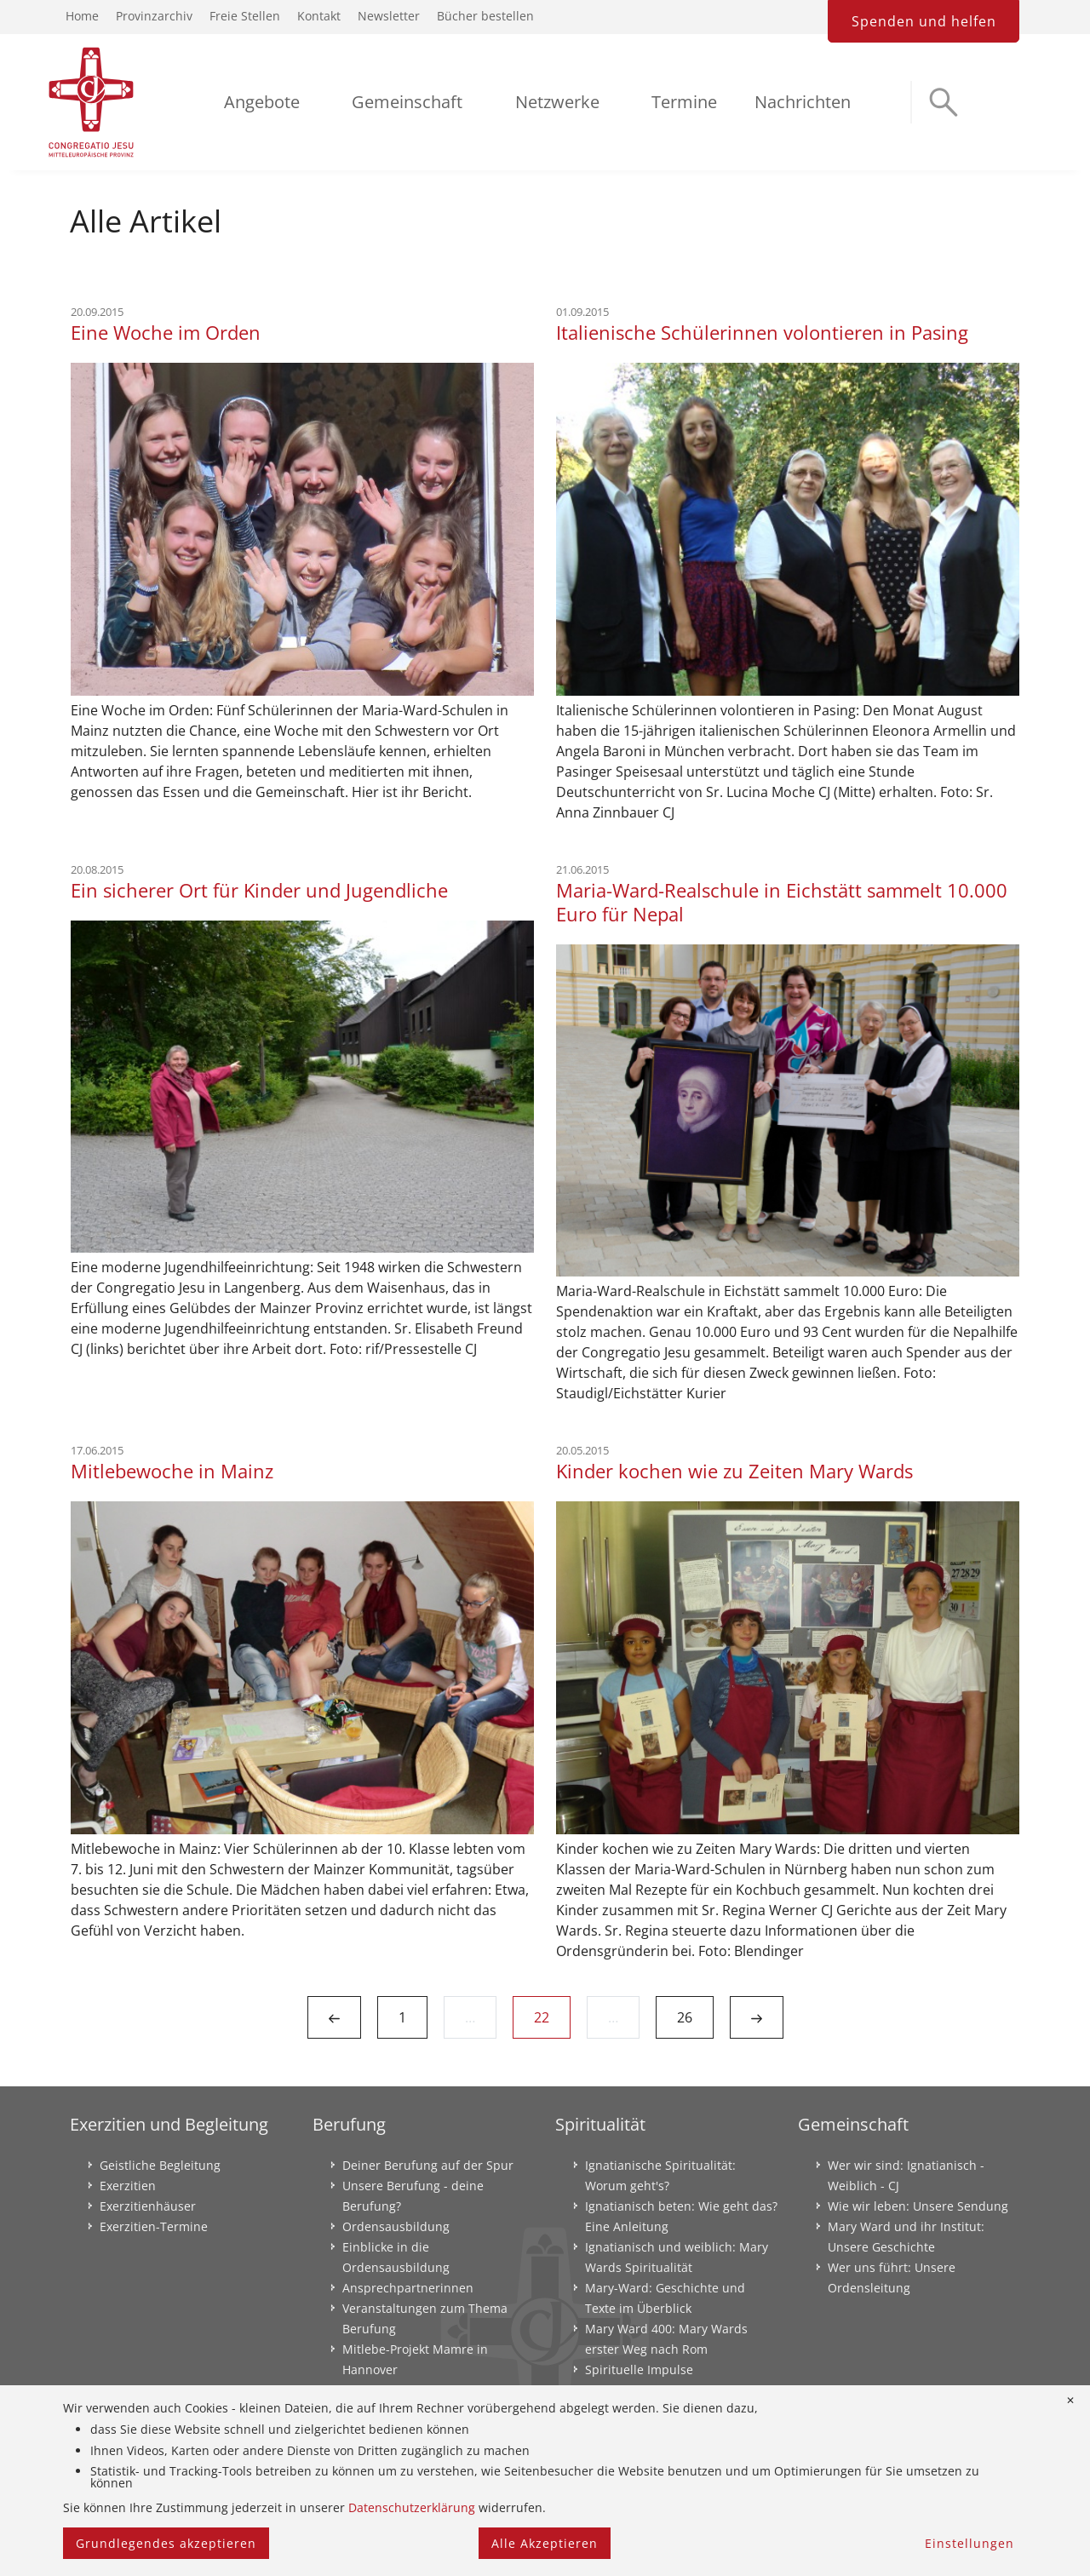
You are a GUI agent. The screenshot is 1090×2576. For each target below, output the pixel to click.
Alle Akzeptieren (544, 2543)
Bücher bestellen (485, 16)
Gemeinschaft (407, 101)
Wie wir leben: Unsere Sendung (918, 2206)
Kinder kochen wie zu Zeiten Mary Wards (734, 1470)
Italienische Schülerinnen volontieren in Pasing (762, 332)
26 (684, 2017)
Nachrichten (802, 101)
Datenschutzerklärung (411, 2507)
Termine (684, 101)
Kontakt (319, 16)
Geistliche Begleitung (160, 2165)
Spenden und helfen (924, 21)
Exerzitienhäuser (148, 2206)
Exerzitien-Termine (154, 2226)
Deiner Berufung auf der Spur (427, 2165)
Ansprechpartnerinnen (407, 2288)
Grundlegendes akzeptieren (166, 2543)
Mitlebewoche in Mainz (172, 1470)
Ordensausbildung (396, 2226)
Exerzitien (128, 2185)
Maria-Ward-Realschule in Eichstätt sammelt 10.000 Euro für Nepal (781, 902)
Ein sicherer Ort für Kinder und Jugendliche (259, 890)
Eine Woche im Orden (166, 332)
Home (82, 16)
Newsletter (389, 16)
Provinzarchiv (154, 16)
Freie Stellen (244, 16)
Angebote (262, 101)
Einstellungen (969, 2543)
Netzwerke (557, 101)
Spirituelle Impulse (639, 2369)
